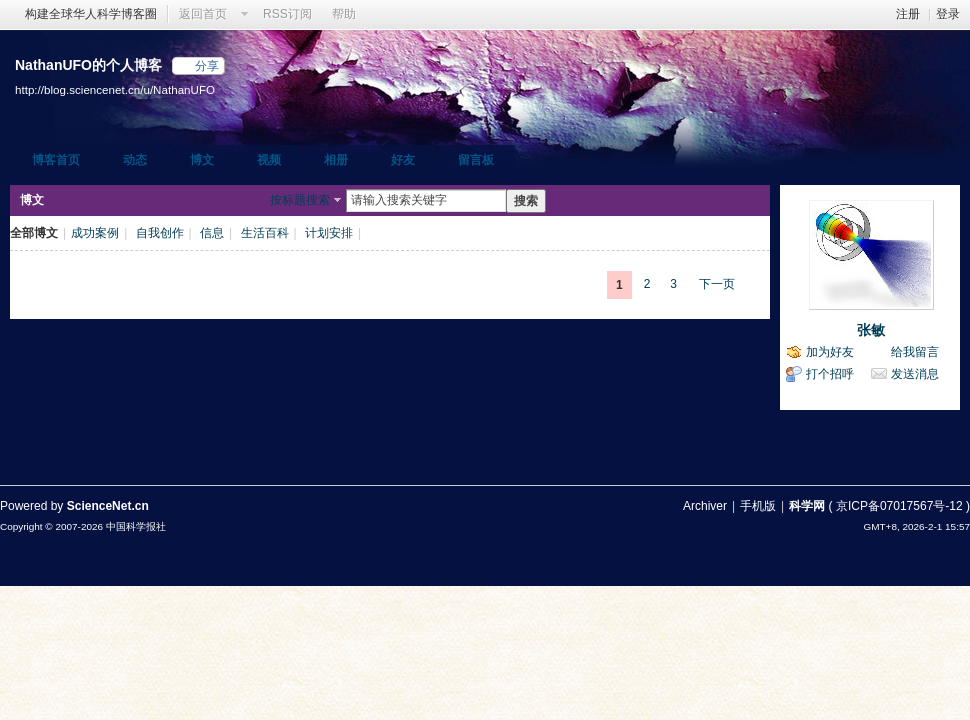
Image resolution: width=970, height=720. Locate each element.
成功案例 (95, 233)
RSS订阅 (287, 14)
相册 (336, 160)
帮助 (344, 14)
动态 (135, 160)
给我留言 (915, 352)
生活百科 (265, 233)
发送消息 (915, 374)
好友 (403, 160)
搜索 (526, 201)
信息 (212, 233)
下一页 (717, 284)
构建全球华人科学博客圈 (91, 14)
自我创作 (160, 233)
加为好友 (830, 352)
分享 (207, 66)
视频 (269, 160)
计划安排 (329, 233)
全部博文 (34, 233)
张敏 (871, 330)
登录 (948, 14)
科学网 (807, 506)
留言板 (476, 160)
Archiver (705, 506)
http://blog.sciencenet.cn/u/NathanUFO (115, 89)
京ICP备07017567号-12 (899, 506)
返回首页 (203, 14)
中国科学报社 (136, 526)
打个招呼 (830, 374)
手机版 (758, 506)
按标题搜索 (300, 200)
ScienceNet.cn (108, 506)
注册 (908, 14)
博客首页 (56, 160)
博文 (202, 160)
